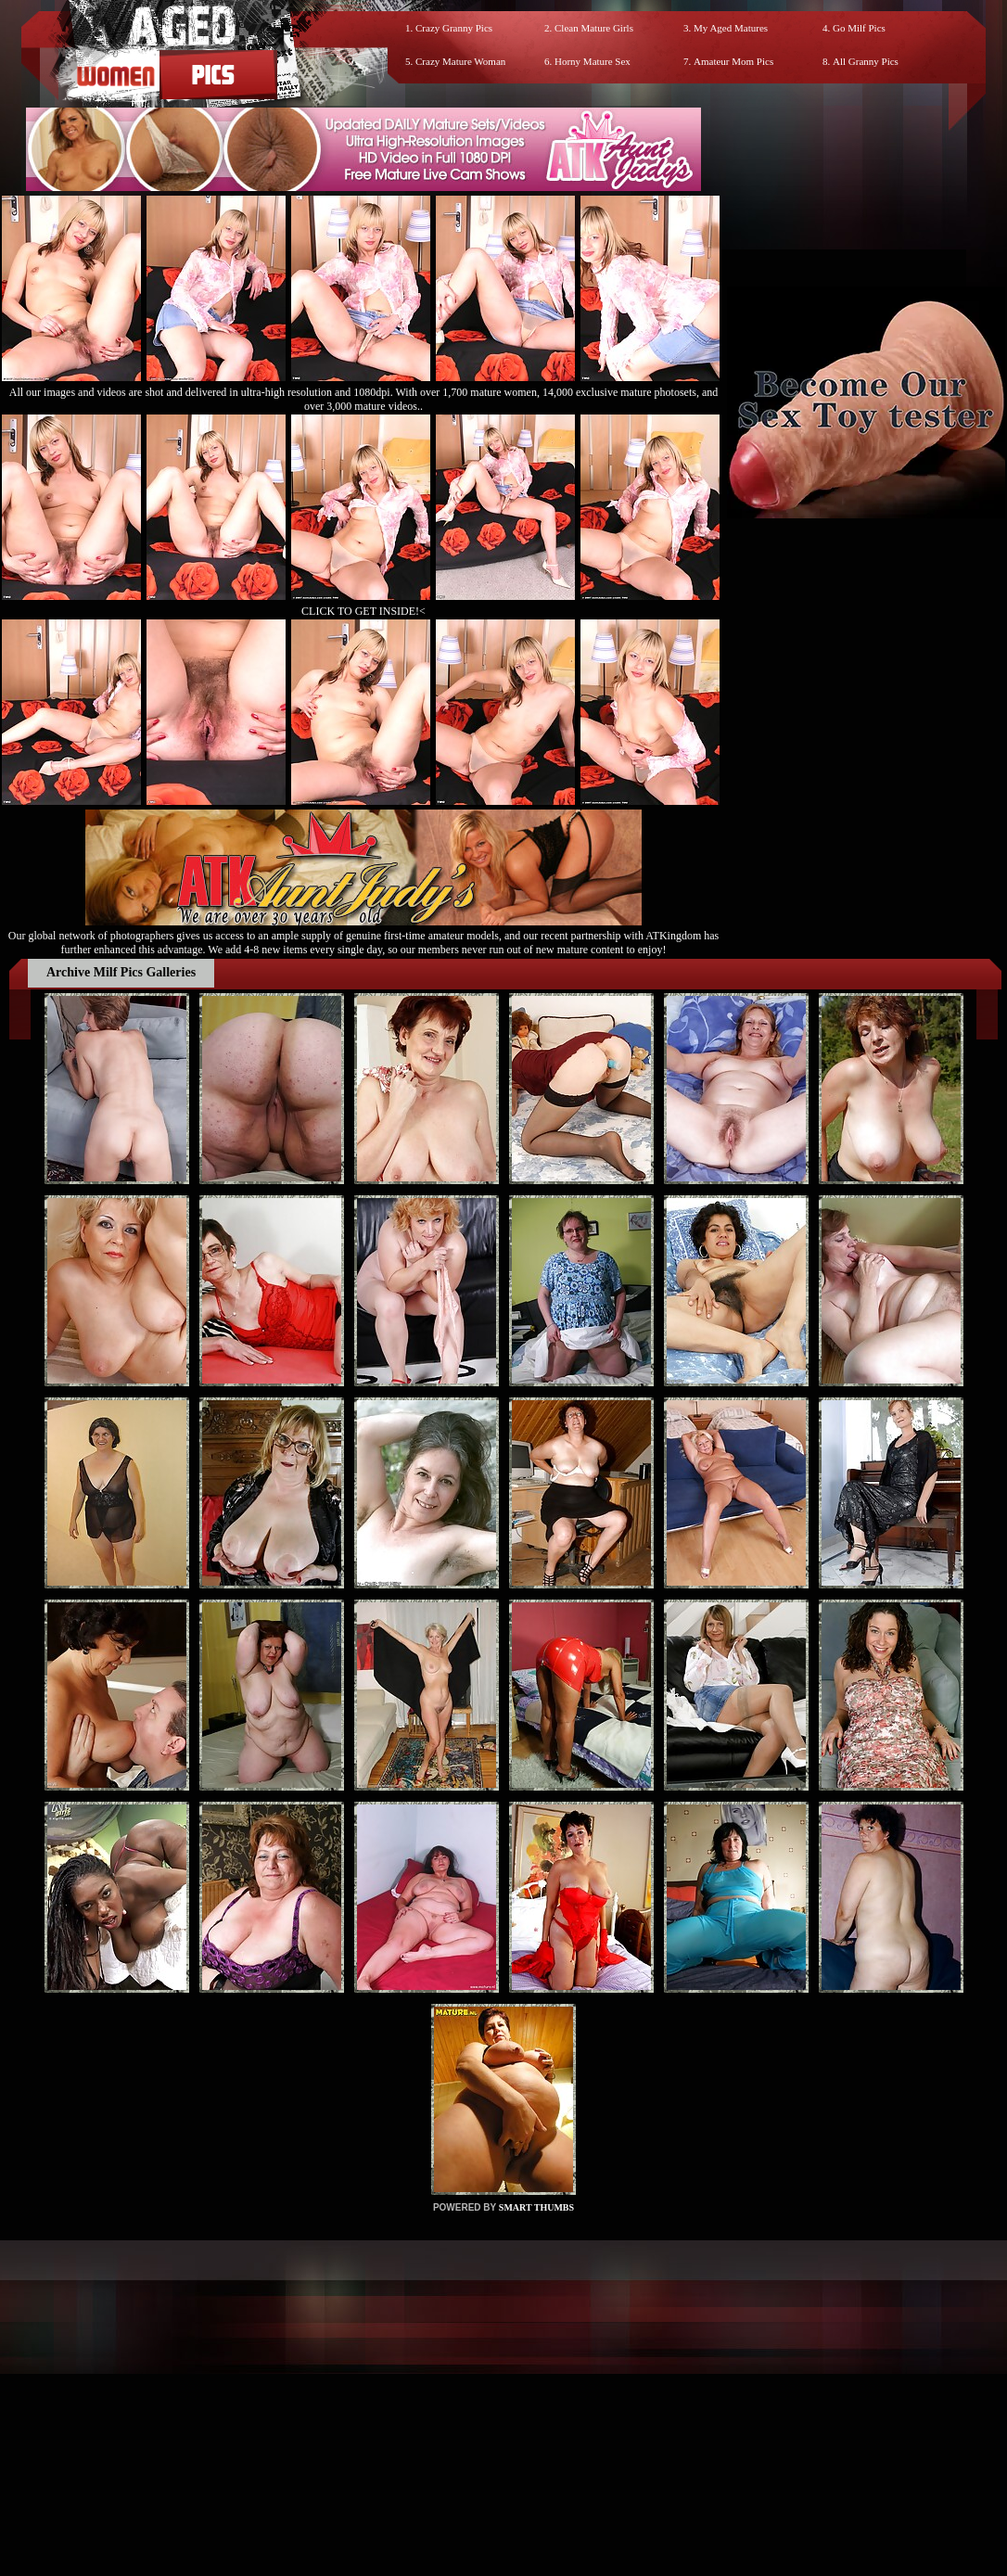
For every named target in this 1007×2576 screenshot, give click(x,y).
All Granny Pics (866, 61)
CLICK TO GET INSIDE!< (363, 611)
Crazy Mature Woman (460, 61)
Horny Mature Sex (592, 61)
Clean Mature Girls (593, 27)
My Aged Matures (731, 27)
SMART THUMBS (536, 2207)
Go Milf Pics (859, 27)
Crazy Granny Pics (453, 27)
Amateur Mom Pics (733, 61)
